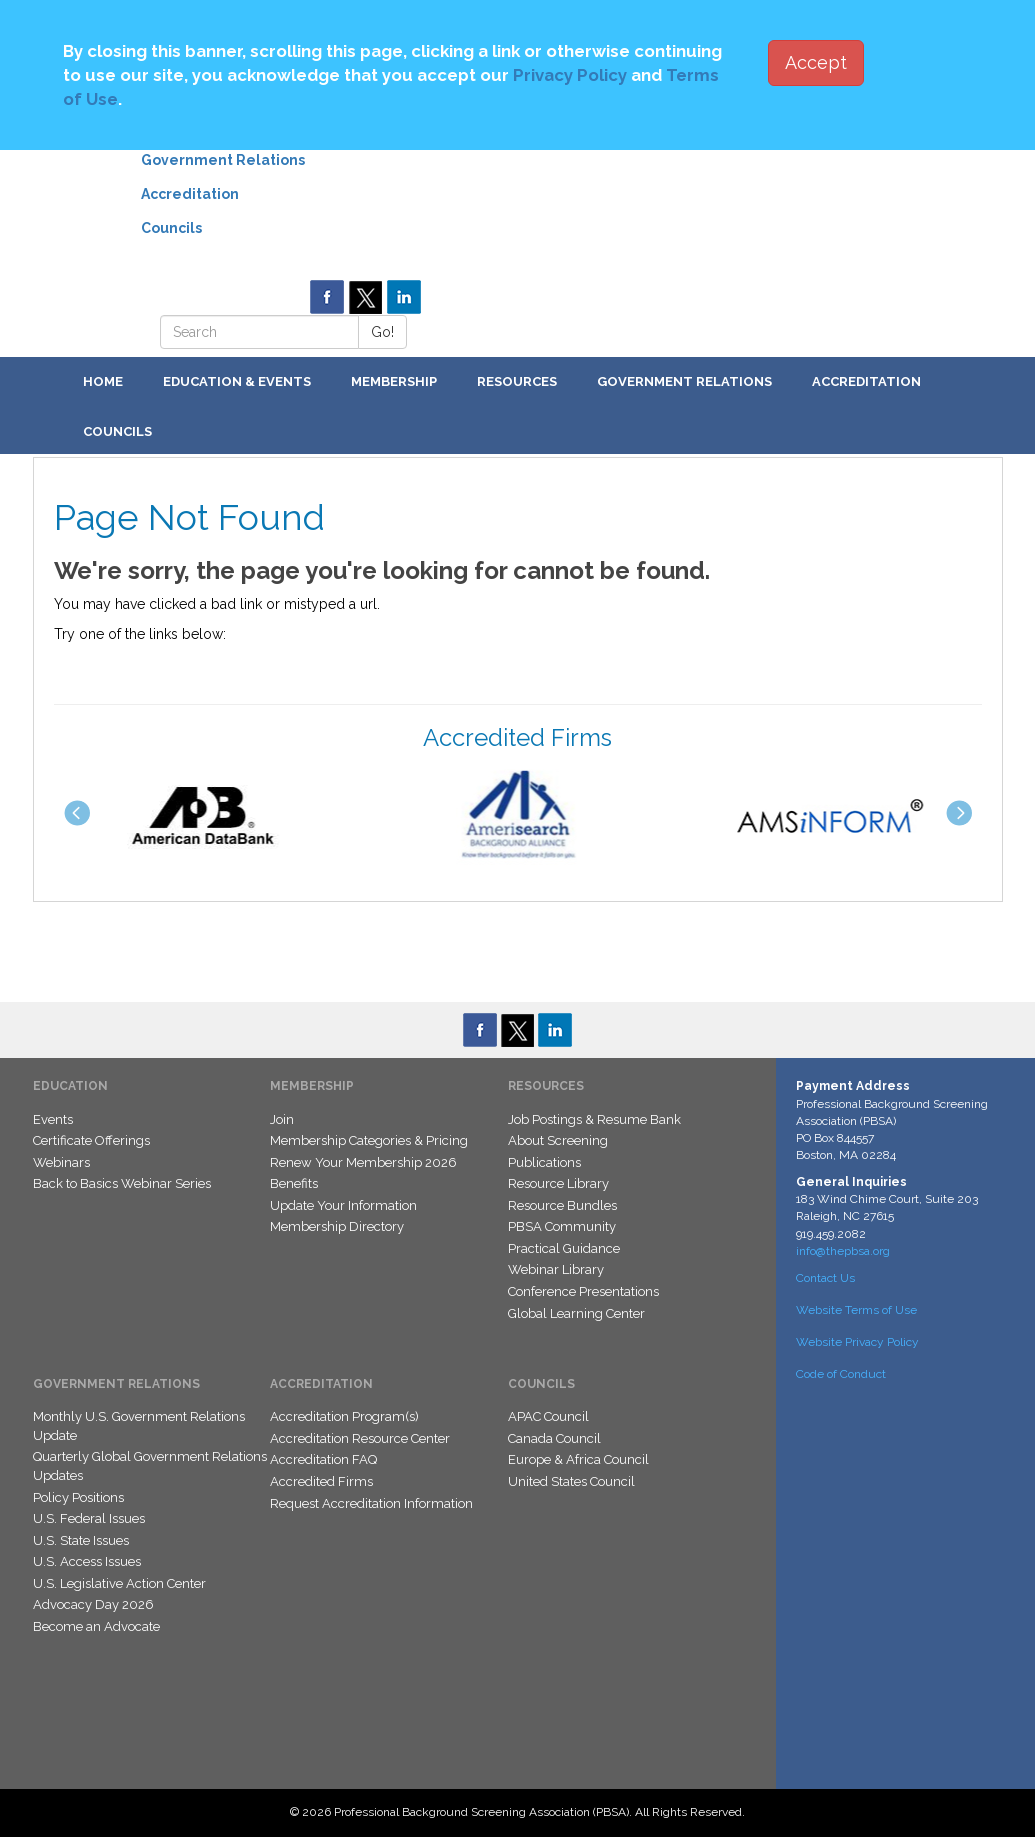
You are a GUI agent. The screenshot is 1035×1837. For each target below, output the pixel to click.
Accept (816, 62)
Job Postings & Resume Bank (594, 1119)
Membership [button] (394, 381)
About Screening (558, 1140)
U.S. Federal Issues (89, 1518)
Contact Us (825, 1278)
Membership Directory (337, 1226)
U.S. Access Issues (87, 1561)
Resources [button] (517, 381)
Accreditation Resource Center (360, 1438)
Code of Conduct (841, 1374)
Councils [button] (117, 431)
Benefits (294, 1183)
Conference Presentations (583, 1291)
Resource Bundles (562, 1205)
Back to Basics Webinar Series (122, 1183)
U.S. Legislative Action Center (119, 1583)
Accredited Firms (321, 1481)
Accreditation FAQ (323, 1459)
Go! (382, 332)
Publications (544, 1162)
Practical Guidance (564, 1248)
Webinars (61, 1162)
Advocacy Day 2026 (93, 1604)
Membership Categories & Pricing (369, 1140)
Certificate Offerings (91, 1140)
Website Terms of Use (856, 1310)
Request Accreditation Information (371, 1503)
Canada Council (554, 1438)
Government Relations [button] (684, 381)
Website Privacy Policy (857, 1342)
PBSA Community (562, 1226)
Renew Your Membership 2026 (363, 1162)
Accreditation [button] (866, 381)
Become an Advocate (96, 1626)
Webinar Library (556, 1269)
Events (53, 1119)
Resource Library (558, 1183)
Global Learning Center (576, 1313)
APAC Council (548, 1416)
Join (282, 1119)
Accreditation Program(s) (344, 1416)
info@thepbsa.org (843, 1251)
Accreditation (190, 194)
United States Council (571, 1481)
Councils (171, 228)
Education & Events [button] (237, 381)
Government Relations (223, 160)
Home (103, 381)
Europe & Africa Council (578, 1459)
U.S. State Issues (81, 1540)
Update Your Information (343, 1205)
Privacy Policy (570, 75)
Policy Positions (78, 1497)
